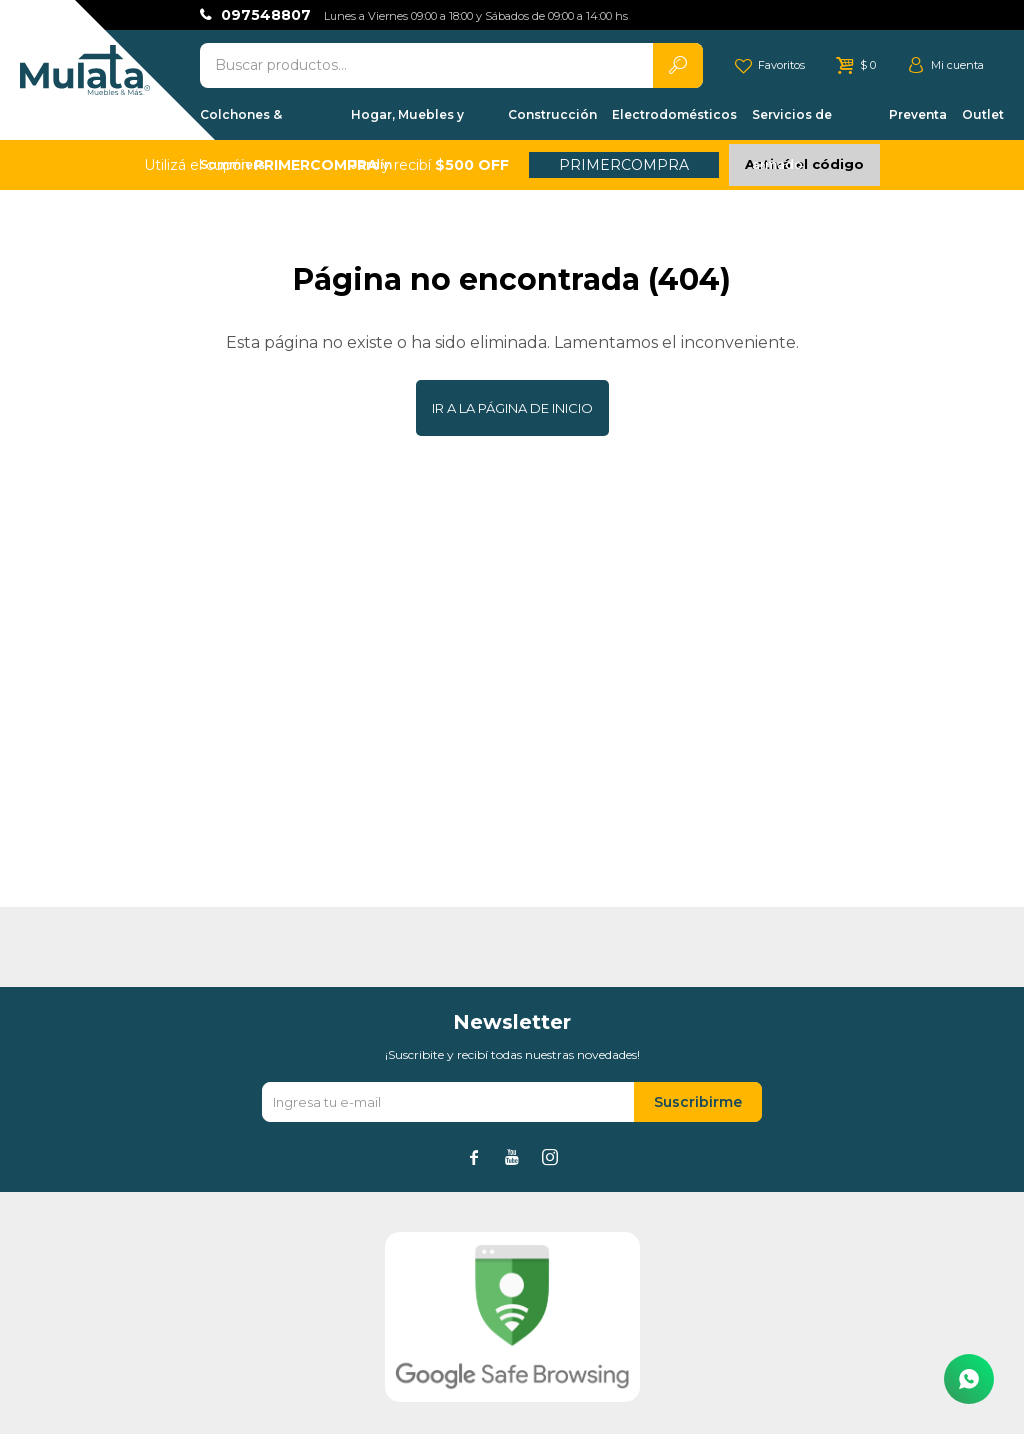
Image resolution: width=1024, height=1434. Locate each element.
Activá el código (804, 164)
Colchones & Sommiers (241, 123)
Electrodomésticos (674, 114)
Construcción (552, 114)
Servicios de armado (792, 123)
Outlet (983, 114)
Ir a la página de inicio (512, 408)
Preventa (918, 114)
